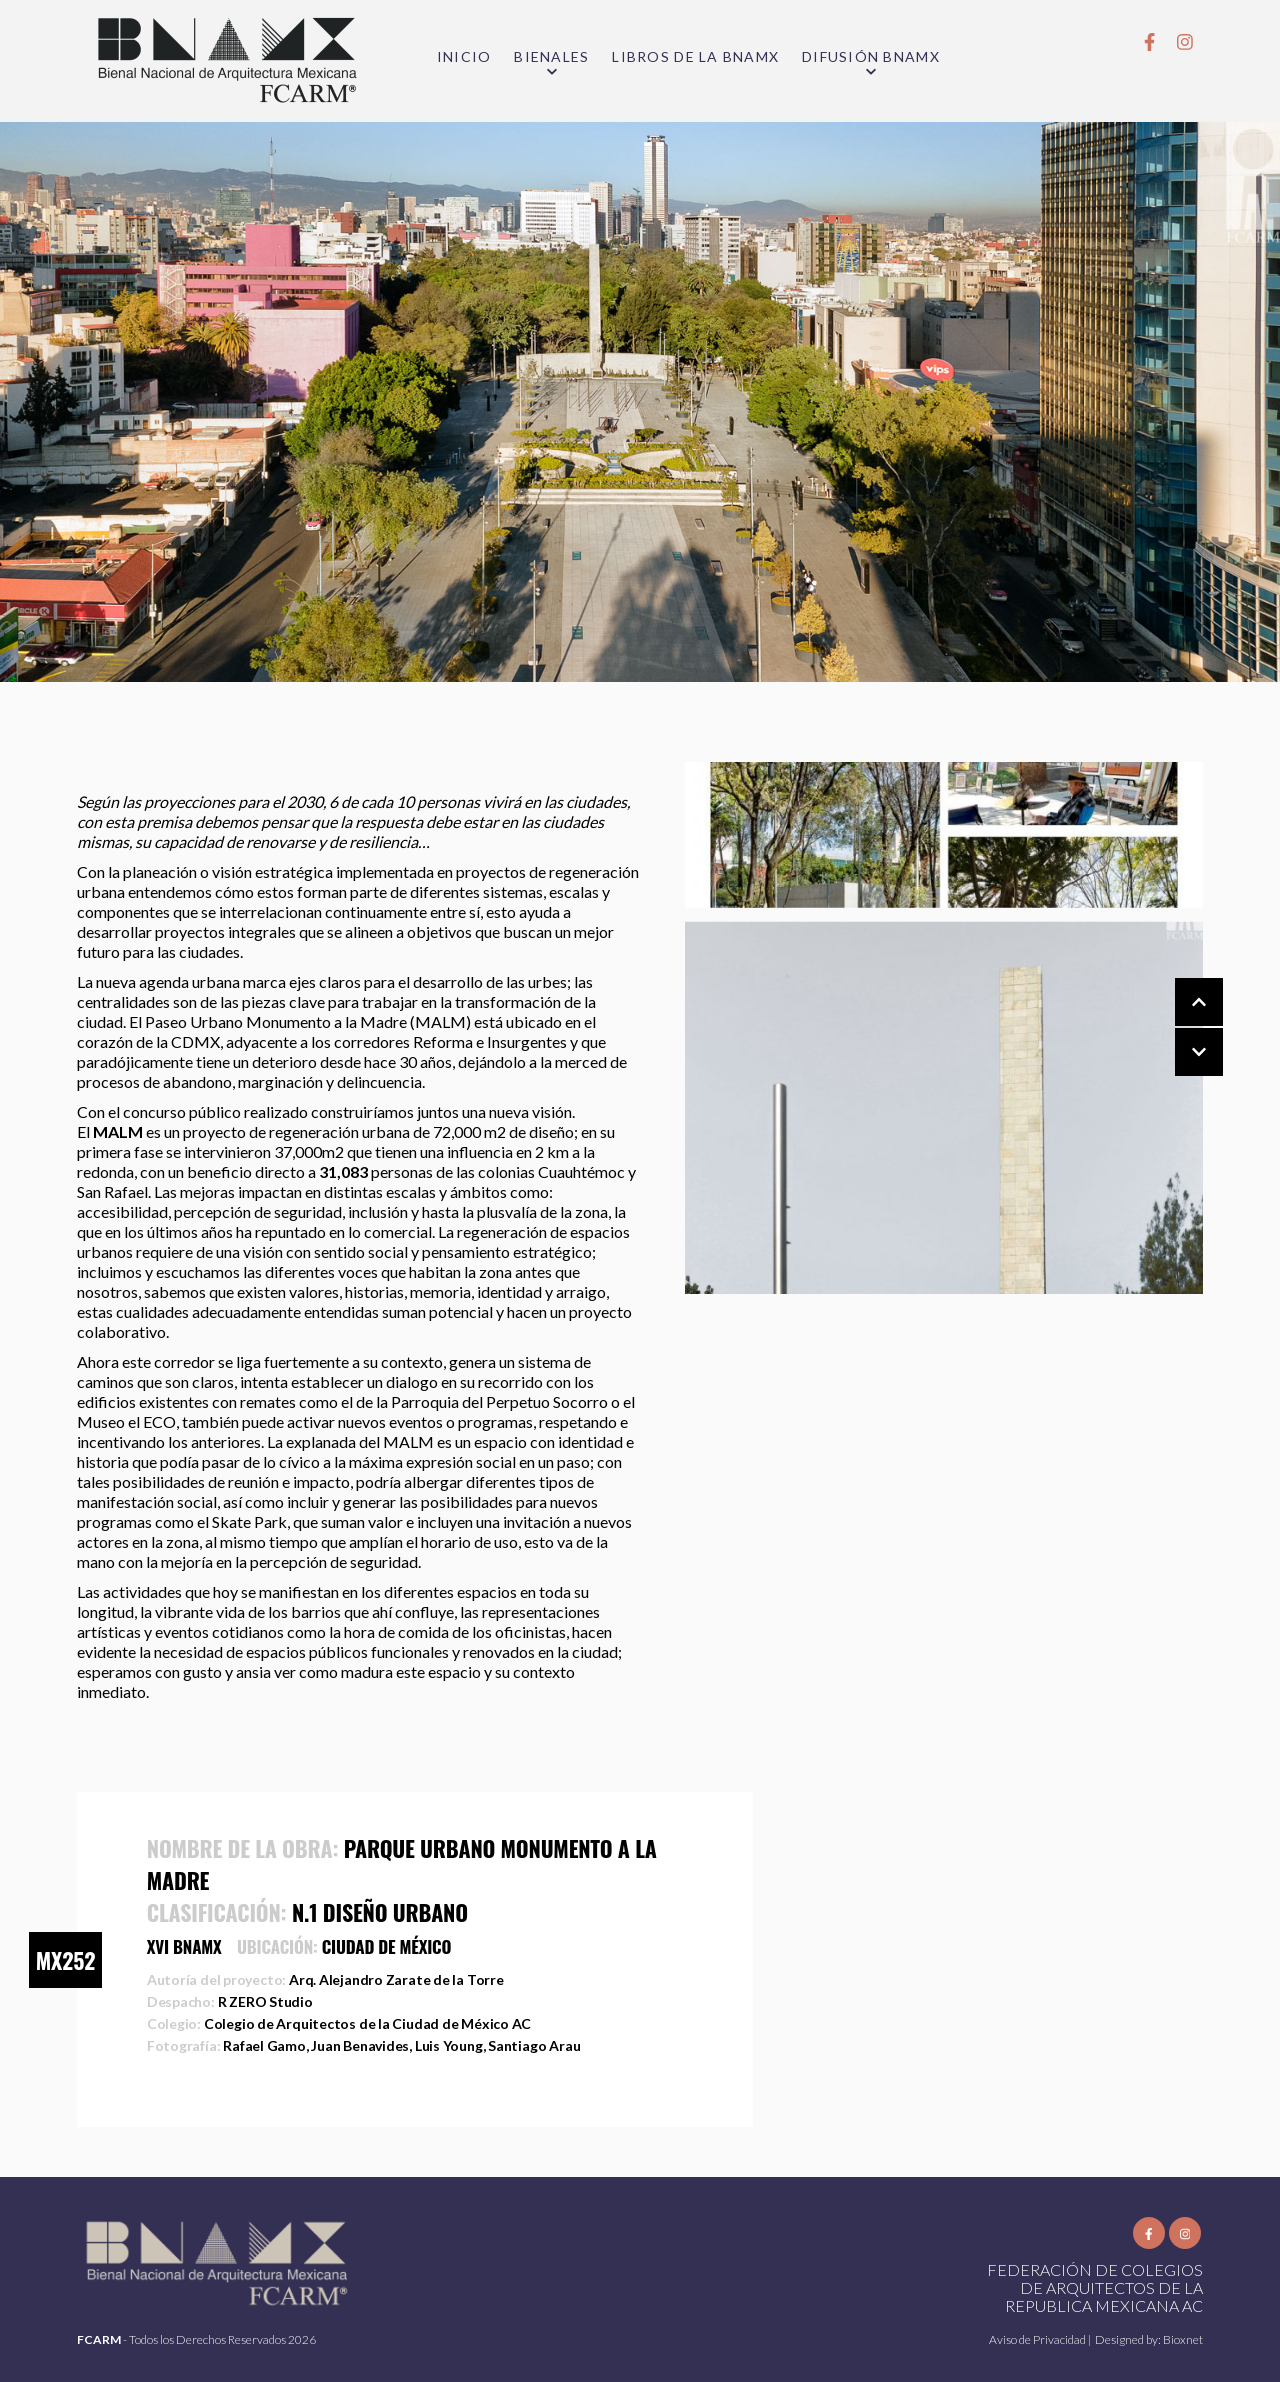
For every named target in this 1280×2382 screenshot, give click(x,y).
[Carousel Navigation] (1179, 1028)
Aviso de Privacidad (1038, 2339)
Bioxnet (1183, 2339)
